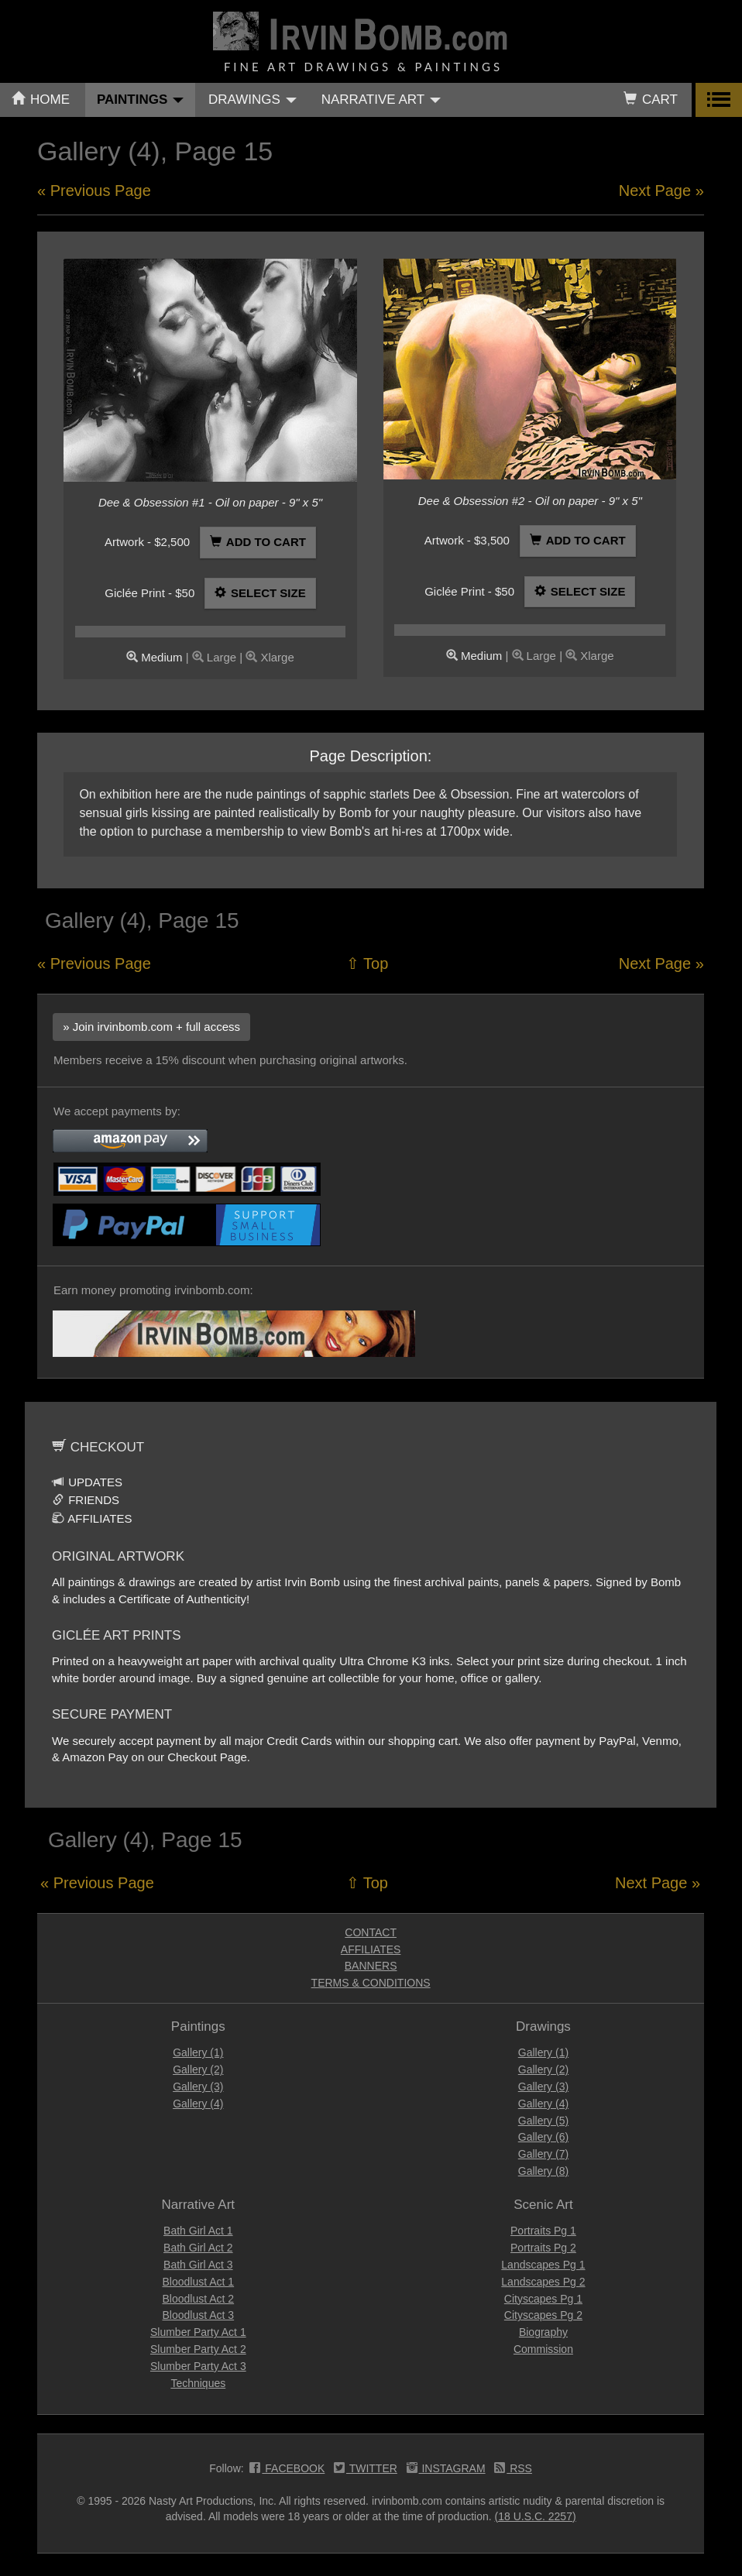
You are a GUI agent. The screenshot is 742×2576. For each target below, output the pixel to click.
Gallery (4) (198, 2103)
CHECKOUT (98, 1447)
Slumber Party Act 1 (198, 2332)
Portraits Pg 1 (543, 2230)
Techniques (197, 2383)
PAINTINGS (140, 99)
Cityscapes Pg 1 (543, 2299)
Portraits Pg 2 (543, 2247)
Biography (543, 2332)
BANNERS (371, 1965)
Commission (543, 2349)
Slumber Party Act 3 (198, 2366)
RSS (513, 2470)
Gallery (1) (198, 2052)
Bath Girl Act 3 (197, 2264)
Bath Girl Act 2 (197, 2247)
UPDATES (87, 1482)
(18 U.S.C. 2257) (535, 2516)
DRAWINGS (252, 99)
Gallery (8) (543, 2171)
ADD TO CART (258, 541)
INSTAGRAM (446, 2470)
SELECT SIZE (260, 592)
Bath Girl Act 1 (197, 2230)
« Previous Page (94, 190)
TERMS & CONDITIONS (371, 1983)
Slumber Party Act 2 (198, 2349)
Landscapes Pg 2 (543, 2281)
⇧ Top (367, 963)
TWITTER (365, 2470)
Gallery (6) (543, 2137)
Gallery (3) (198, 2086)
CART (650, 99)
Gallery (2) (198, 2069)
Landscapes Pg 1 (543, 2264)
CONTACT (371, 1932)
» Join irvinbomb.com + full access (151, 1026)
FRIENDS (85, 1499)
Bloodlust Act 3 (199, 2315)
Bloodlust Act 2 (199, 2299)
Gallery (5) (543, 2120)
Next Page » (661, 190)
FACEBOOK (287, 2470)
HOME (41, 99)
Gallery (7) (543, 2154)
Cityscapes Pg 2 (543, 2315)
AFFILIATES (92, 1518)
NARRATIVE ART (381, 99)
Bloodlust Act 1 (199, 2281)
